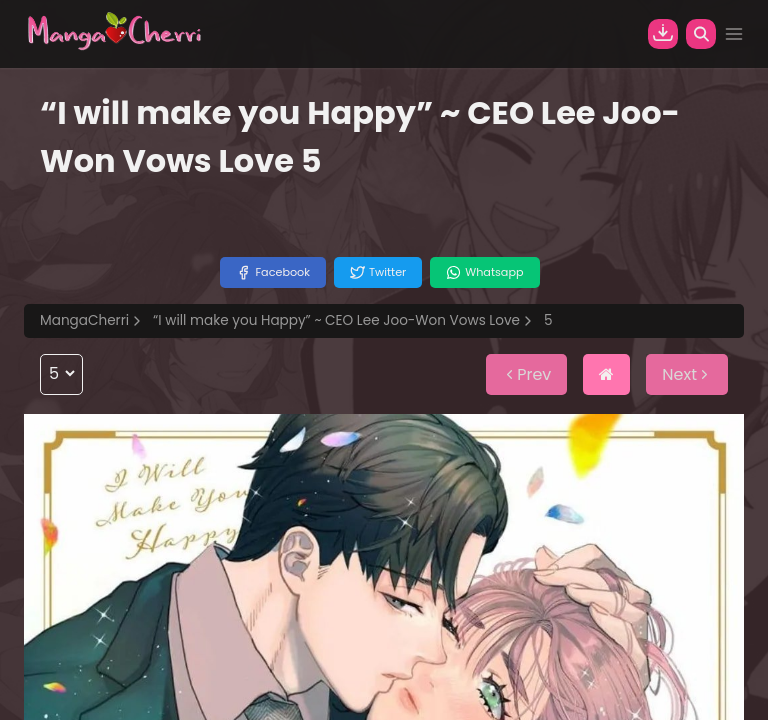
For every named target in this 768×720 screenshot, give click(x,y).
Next (687, 374)
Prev (526, 374)
